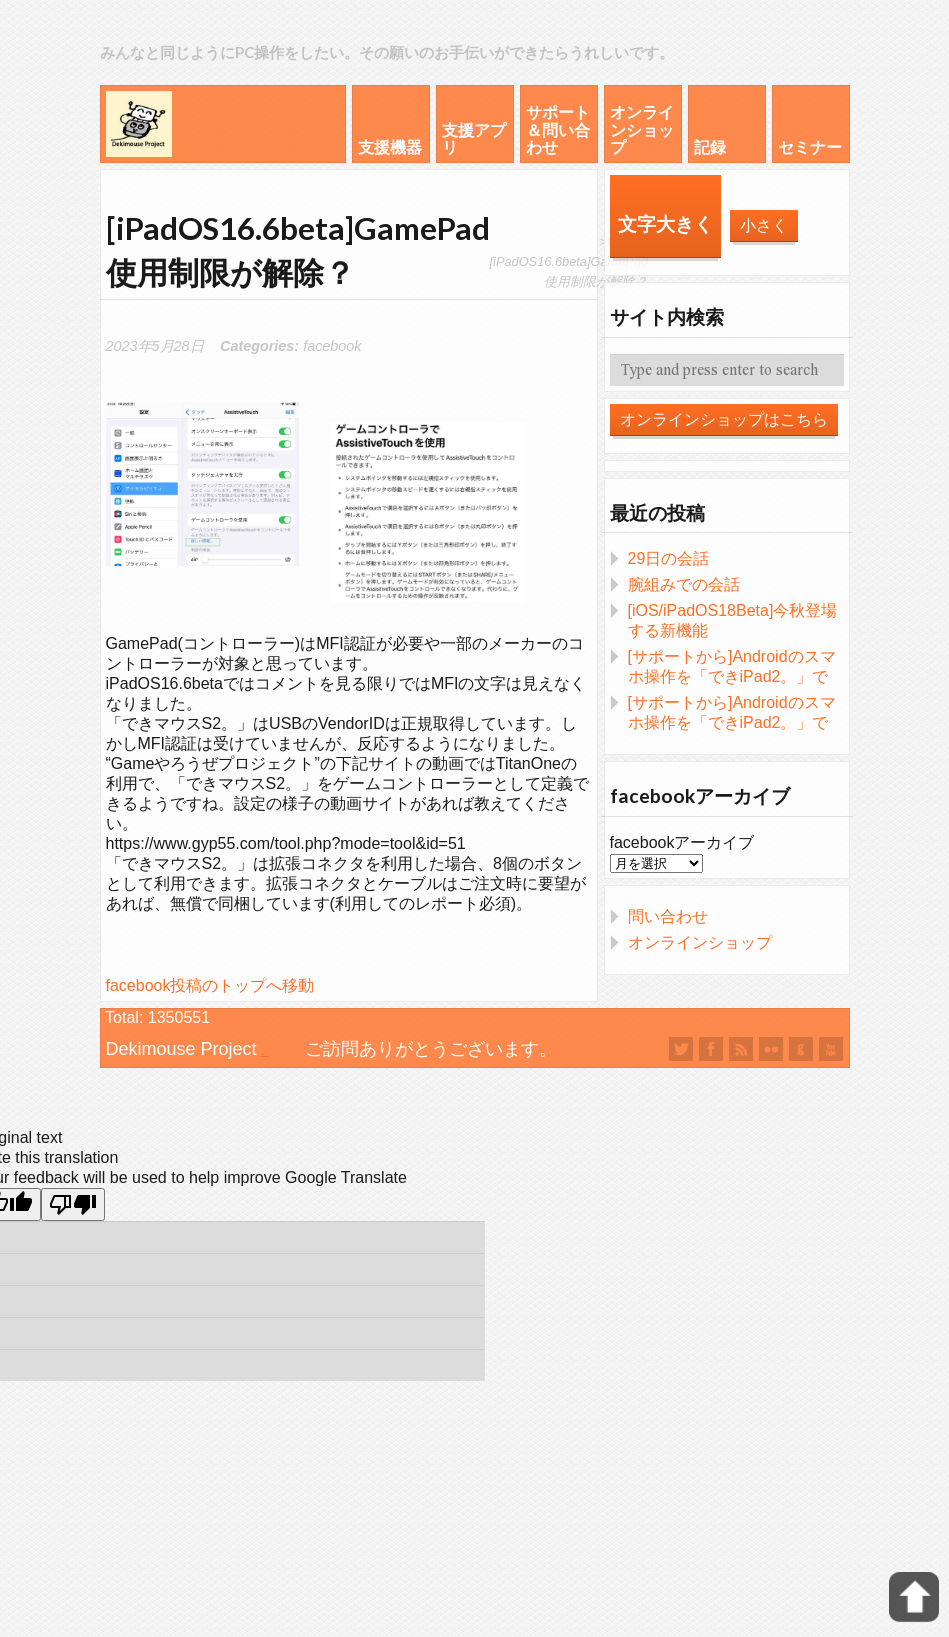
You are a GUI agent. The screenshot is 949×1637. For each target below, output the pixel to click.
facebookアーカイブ (682, 842)
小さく (764, 225)
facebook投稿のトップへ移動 (210, 985)
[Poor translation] (73, 1204)
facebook (332, 346)
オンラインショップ (700, 942)
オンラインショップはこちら (724, 419)
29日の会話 (669, 558)
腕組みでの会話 (684, 584)
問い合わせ (668, 916)
